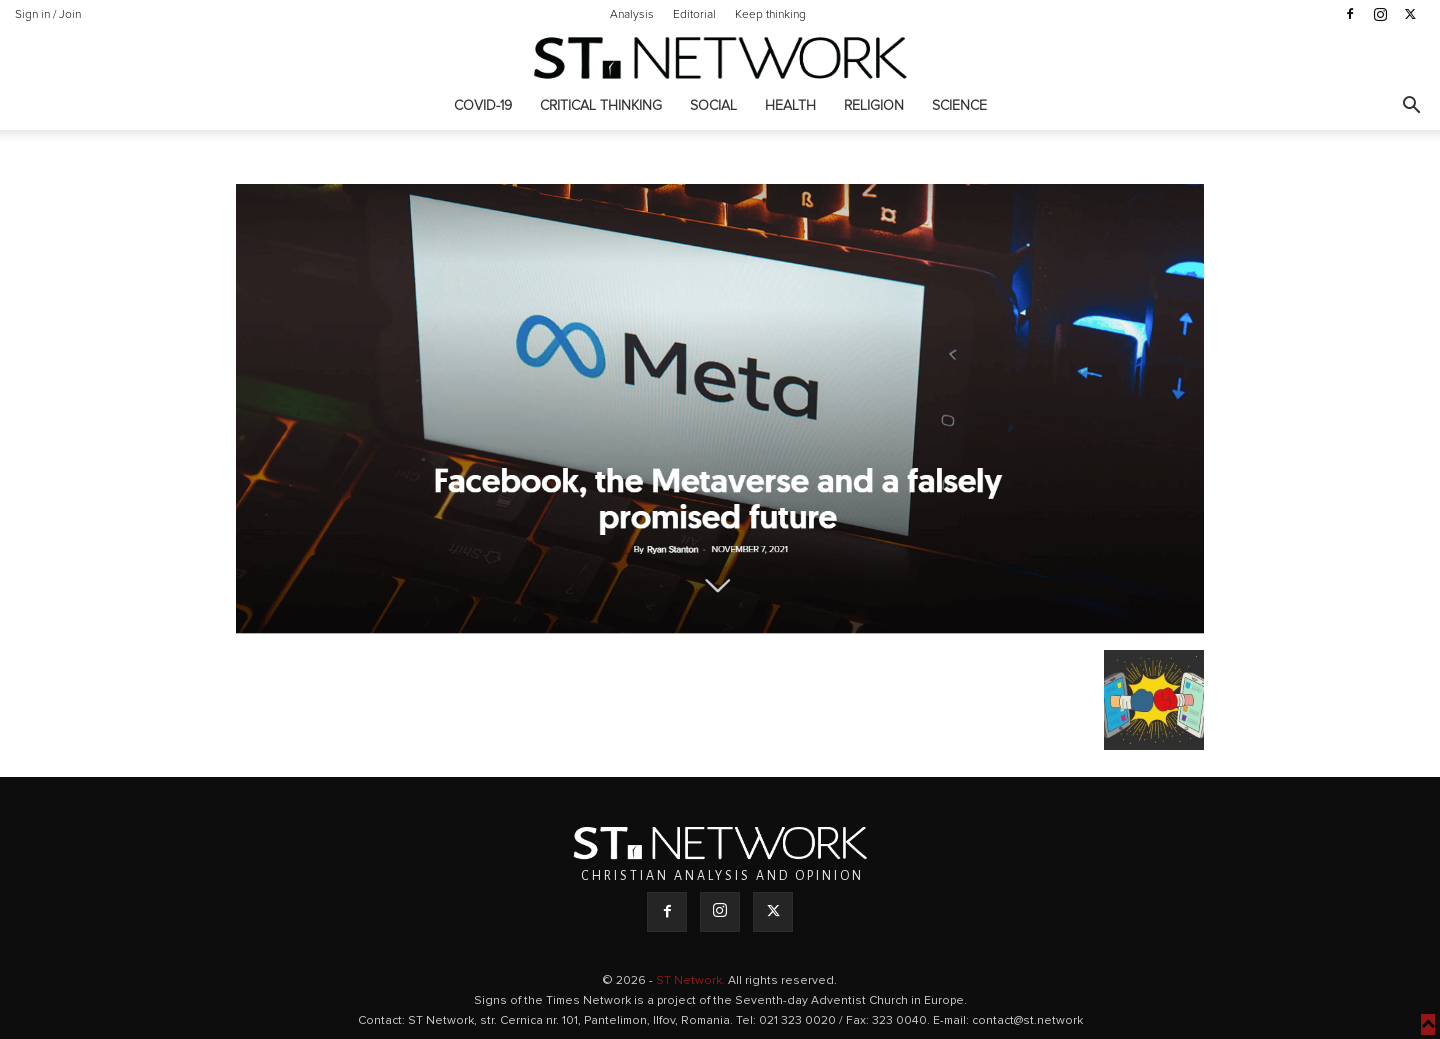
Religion (874, 106)
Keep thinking (770, 15)
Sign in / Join (48, 15)
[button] (1411, 107)
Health (790, 106)
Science (959, 106)
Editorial (694, 15)
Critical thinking (601, 106)
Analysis (632, 15)
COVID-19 (483, 106)
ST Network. (692, 981)
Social (713, 106)
